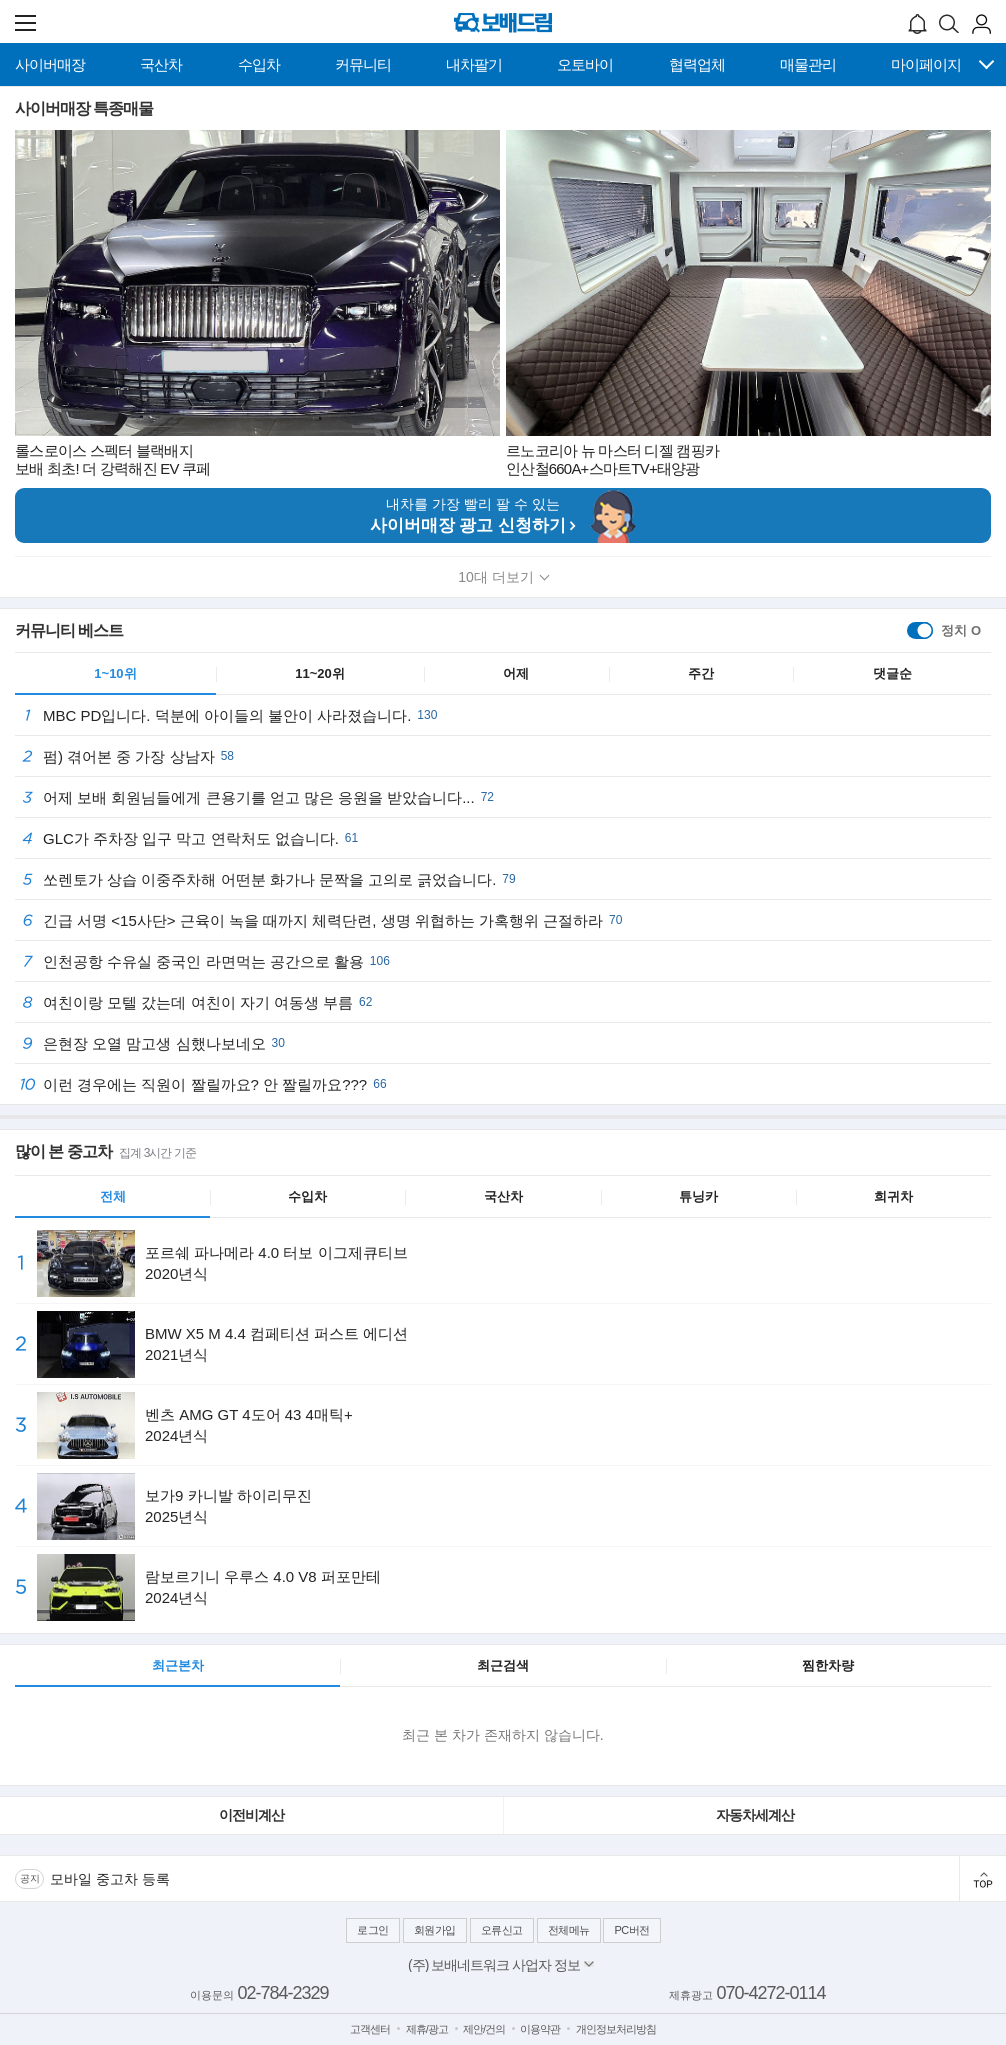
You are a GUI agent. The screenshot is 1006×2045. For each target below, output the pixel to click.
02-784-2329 (282, 1993)
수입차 (307, 1196)
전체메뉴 (569, 1930)
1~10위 (115, 673)
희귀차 (893, 1196)
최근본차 (178, 1665)
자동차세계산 (755, 1815)
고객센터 (370, 2029)
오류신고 (502, 1930)
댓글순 (892, 673)
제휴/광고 (427, 2029)
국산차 (503, 1196)
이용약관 (540, 2029)
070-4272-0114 (770, 1993)
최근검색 (503, 1665)
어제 (516, 673)
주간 (701, 673)
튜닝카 (698, 1196)
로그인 (373, 1930)
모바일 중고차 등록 (110, 1879)
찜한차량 (828, 1665)
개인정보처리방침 (616, 2029)
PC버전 (631, 1930)
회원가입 (435, 1930)
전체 (113, 1196)
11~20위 (320, 673)
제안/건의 (484, 2029)
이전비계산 (251, 1815)
